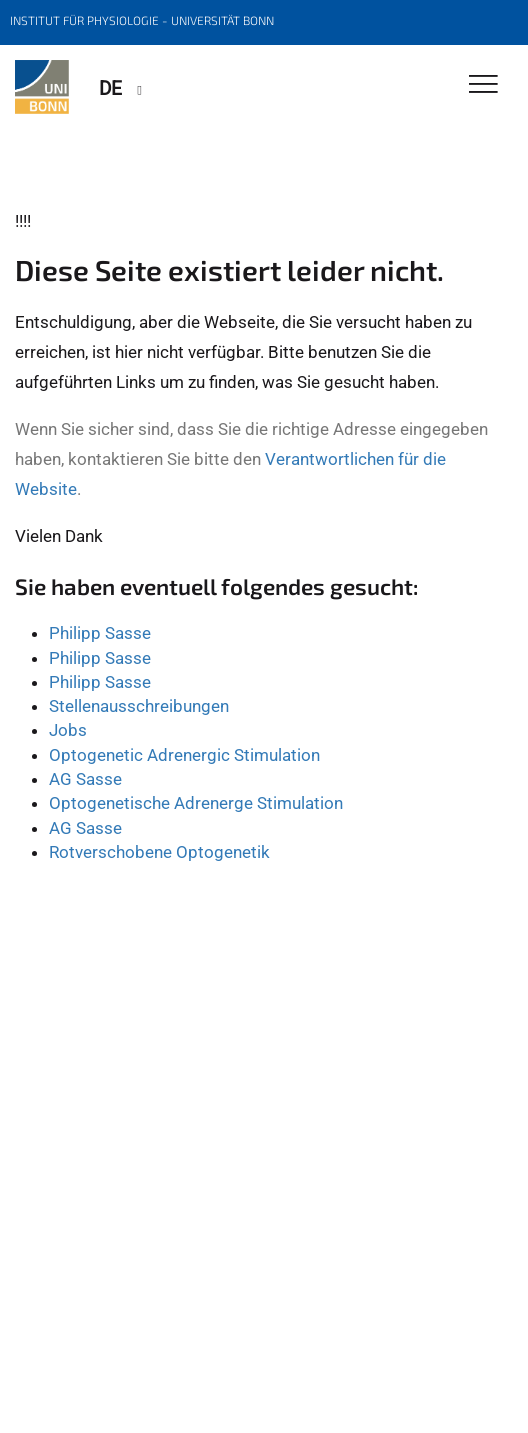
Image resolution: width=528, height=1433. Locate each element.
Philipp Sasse (100, 633)
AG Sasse (85, 779)
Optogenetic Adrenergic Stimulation (184, 755)
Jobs (68, 730)
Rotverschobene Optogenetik (159, 852)
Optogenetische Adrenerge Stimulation (196, 803)
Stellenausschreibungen (139, 706)
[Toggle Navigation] (483, 85)
